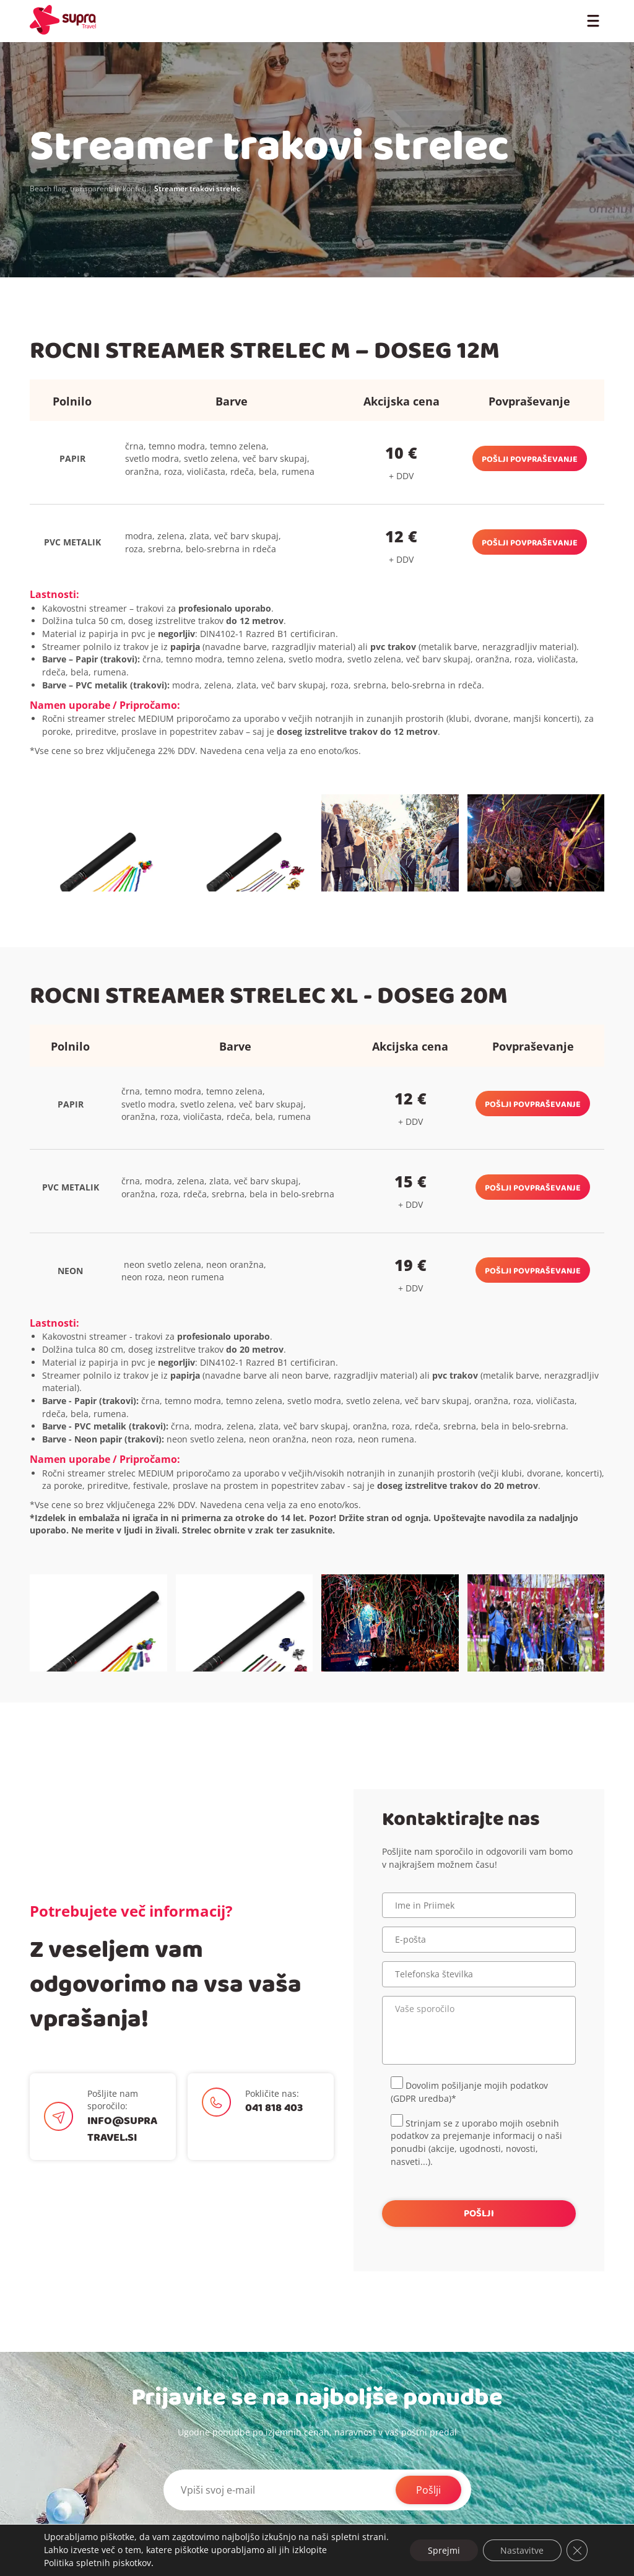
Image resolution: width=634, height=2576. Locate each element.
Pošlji (428, 2490)
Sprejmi (441, 2543)
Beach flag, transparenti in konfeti (88, 188)
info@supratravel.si (122, 2129)
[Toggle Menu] (593, 20)
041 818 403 (274, 2108)
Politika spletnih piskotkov (96, 2563)
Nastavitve (520, 2543)
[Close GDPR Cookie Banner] (577, 2544)
